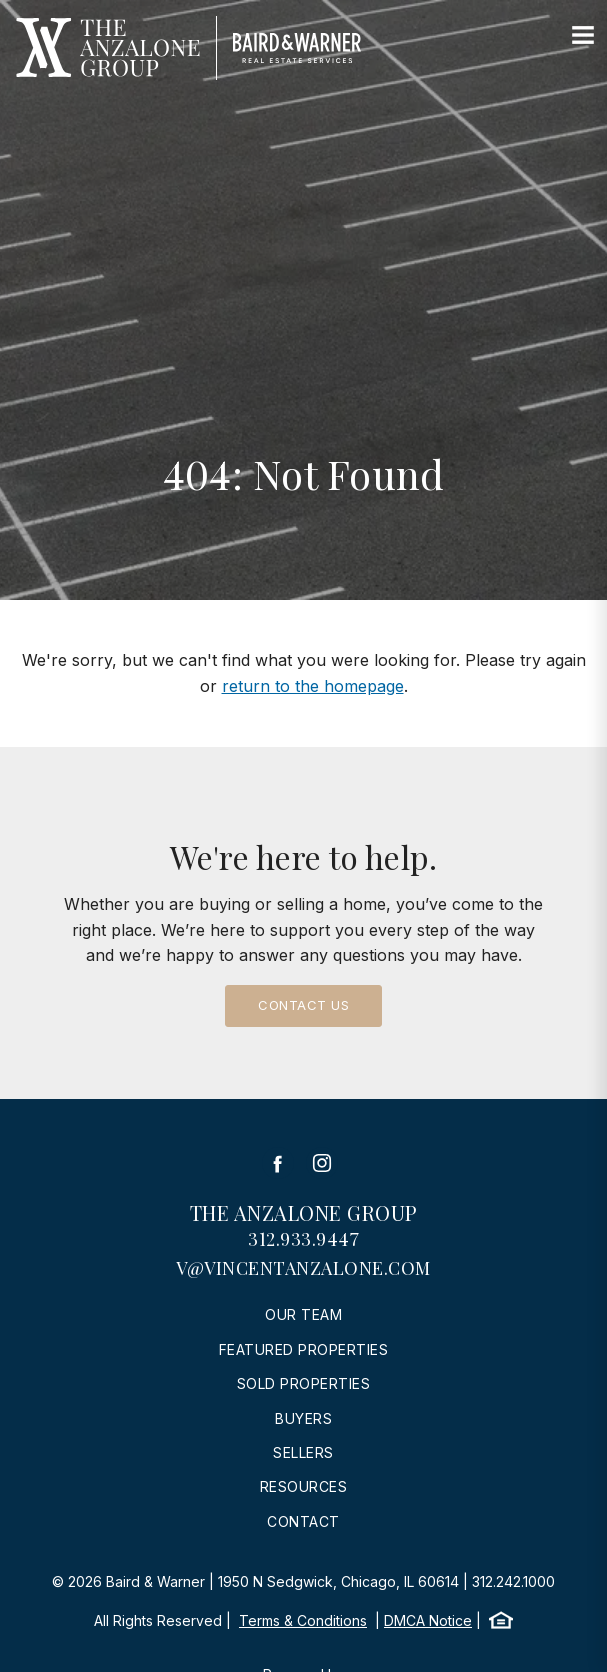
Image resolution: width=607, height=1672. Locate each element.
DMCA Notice (428, 1620)
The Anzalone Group (304, 1212)
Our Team (303, 1314)
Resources (304, 1486)
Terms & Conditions (303, 1620)
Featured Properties (304, 1349)
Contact (303, 1521)
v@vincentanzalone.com (303, 1268)
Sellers (303, 1452)
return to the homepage (313, 686)
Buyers (303, 1418)
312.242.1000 (513, 1581)
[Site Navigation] (583, 36)
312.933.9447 (303, 1239)
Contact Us (303, 1005)
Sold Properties (304, 1383)
